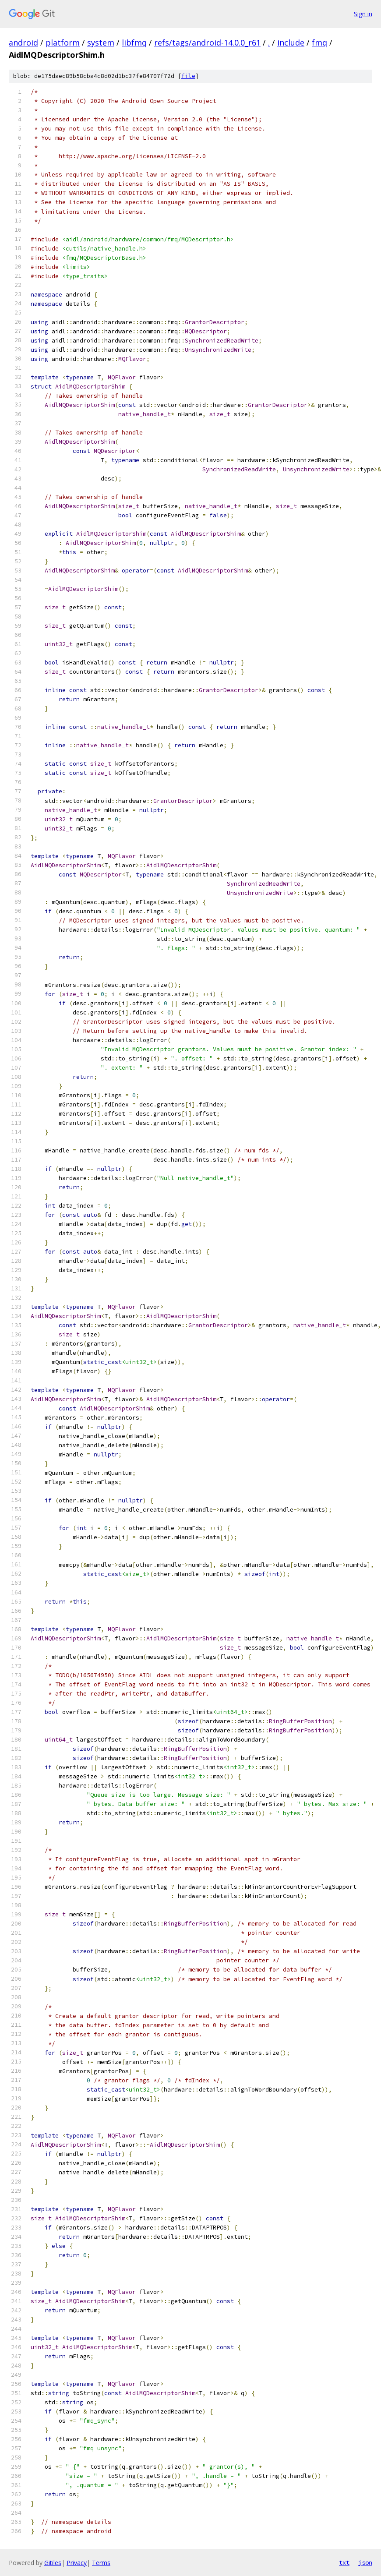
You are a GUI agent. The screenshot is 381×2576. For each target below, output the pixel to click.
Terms (101, 2562)
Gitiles (52, 2562)
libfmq (134, 42)
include (290, 42)
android (23, 42)
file (188, 76)
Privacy (77, 2562)
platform (63, 42)
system (100, 42)
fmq (319, 42)
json (365, 2562)
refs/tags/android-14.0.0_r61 (207, 42)
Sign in (363, 14)
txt (344, 2562)
